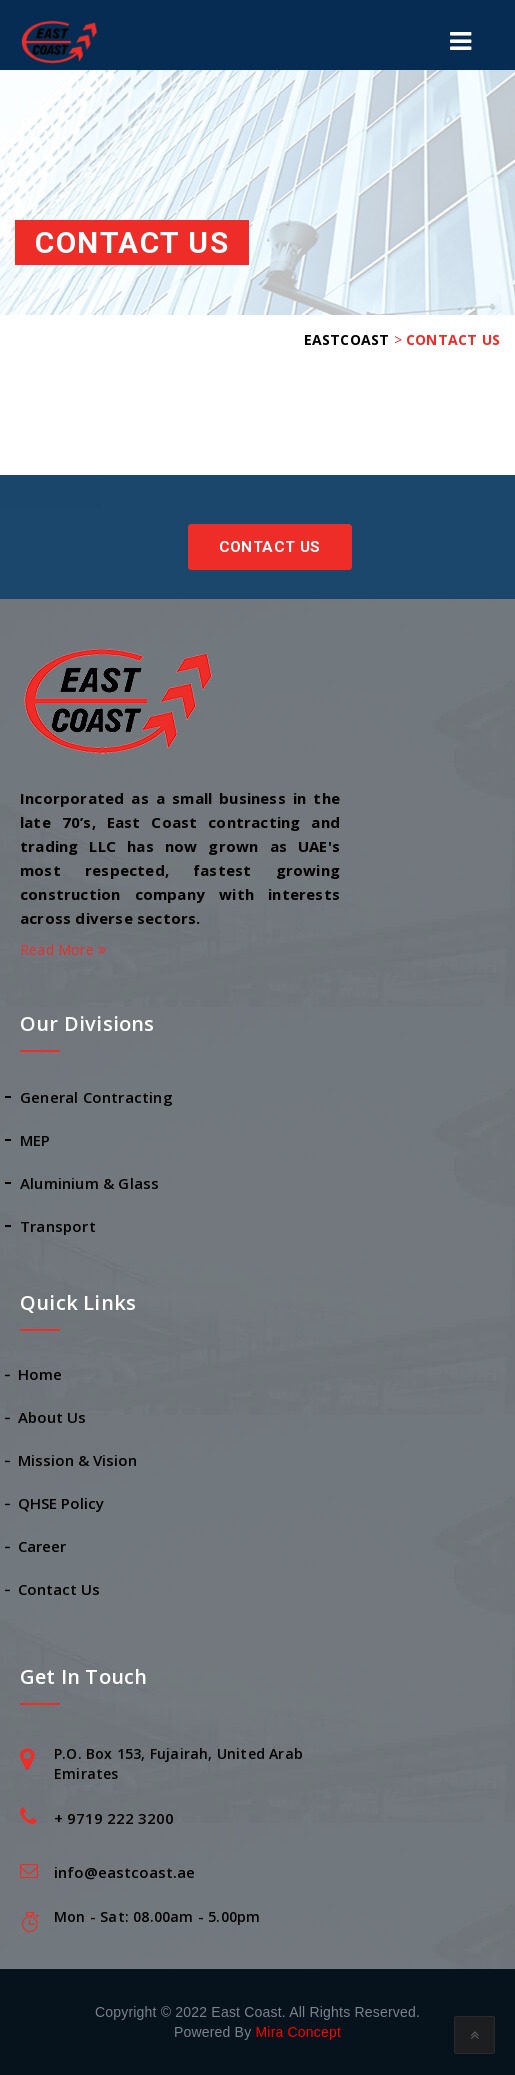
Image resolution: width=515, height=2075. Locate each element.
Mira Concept (298, 2032)
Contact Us (270, 547)
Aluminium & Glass (89, 1183)
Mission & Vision (78, 1460)
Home (41, 1374)
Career (43, 1546)
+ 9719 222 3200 (114, 1818)
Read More (63, 949)
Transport (58, 1226)
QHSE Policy (62, 1503)
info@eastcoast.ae (124, 1872)
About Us (53, 1417)
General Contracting (96, 1097)
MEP (35, 1140)
